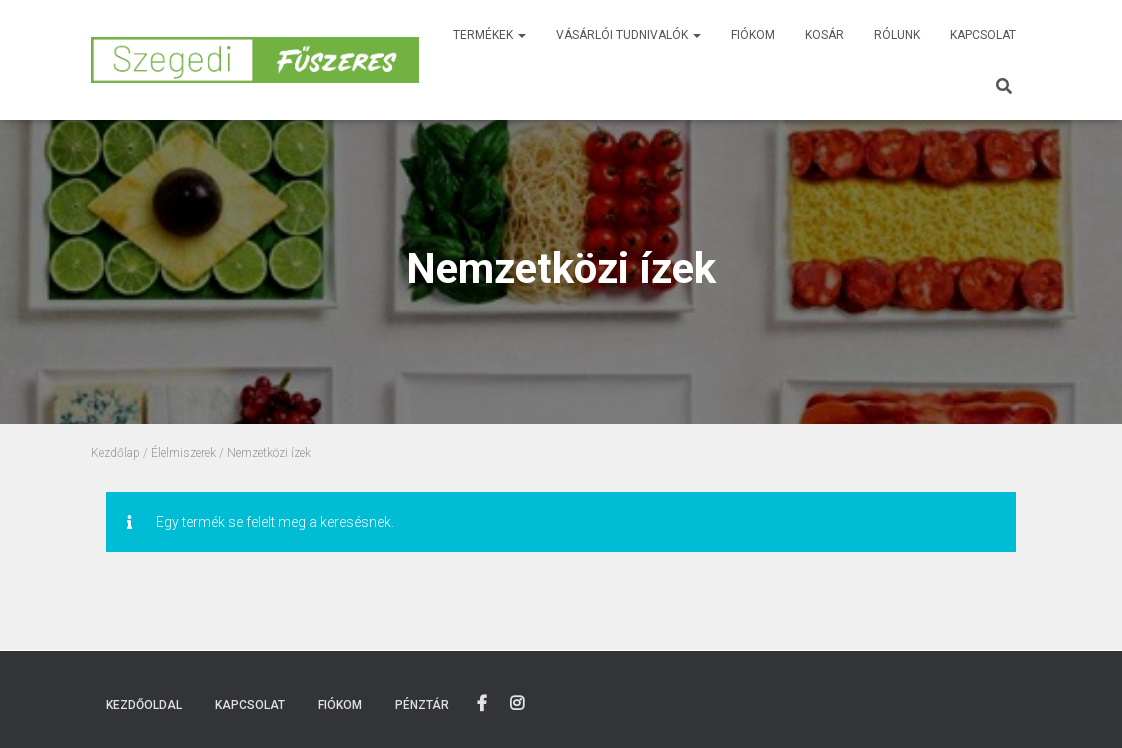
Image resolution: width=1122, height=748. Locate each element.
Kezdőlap (115, 453)
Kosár (824, 35)
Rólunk (897, 35)
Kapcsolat (983, 35)
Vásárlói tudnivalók (628, 35)
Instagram (517, 704)
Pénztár (422, 705)
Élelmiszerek (183, 453)
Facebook (482, 704)
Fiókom (753, 35)
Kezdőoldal (144, 705)
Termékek (489, 35)
